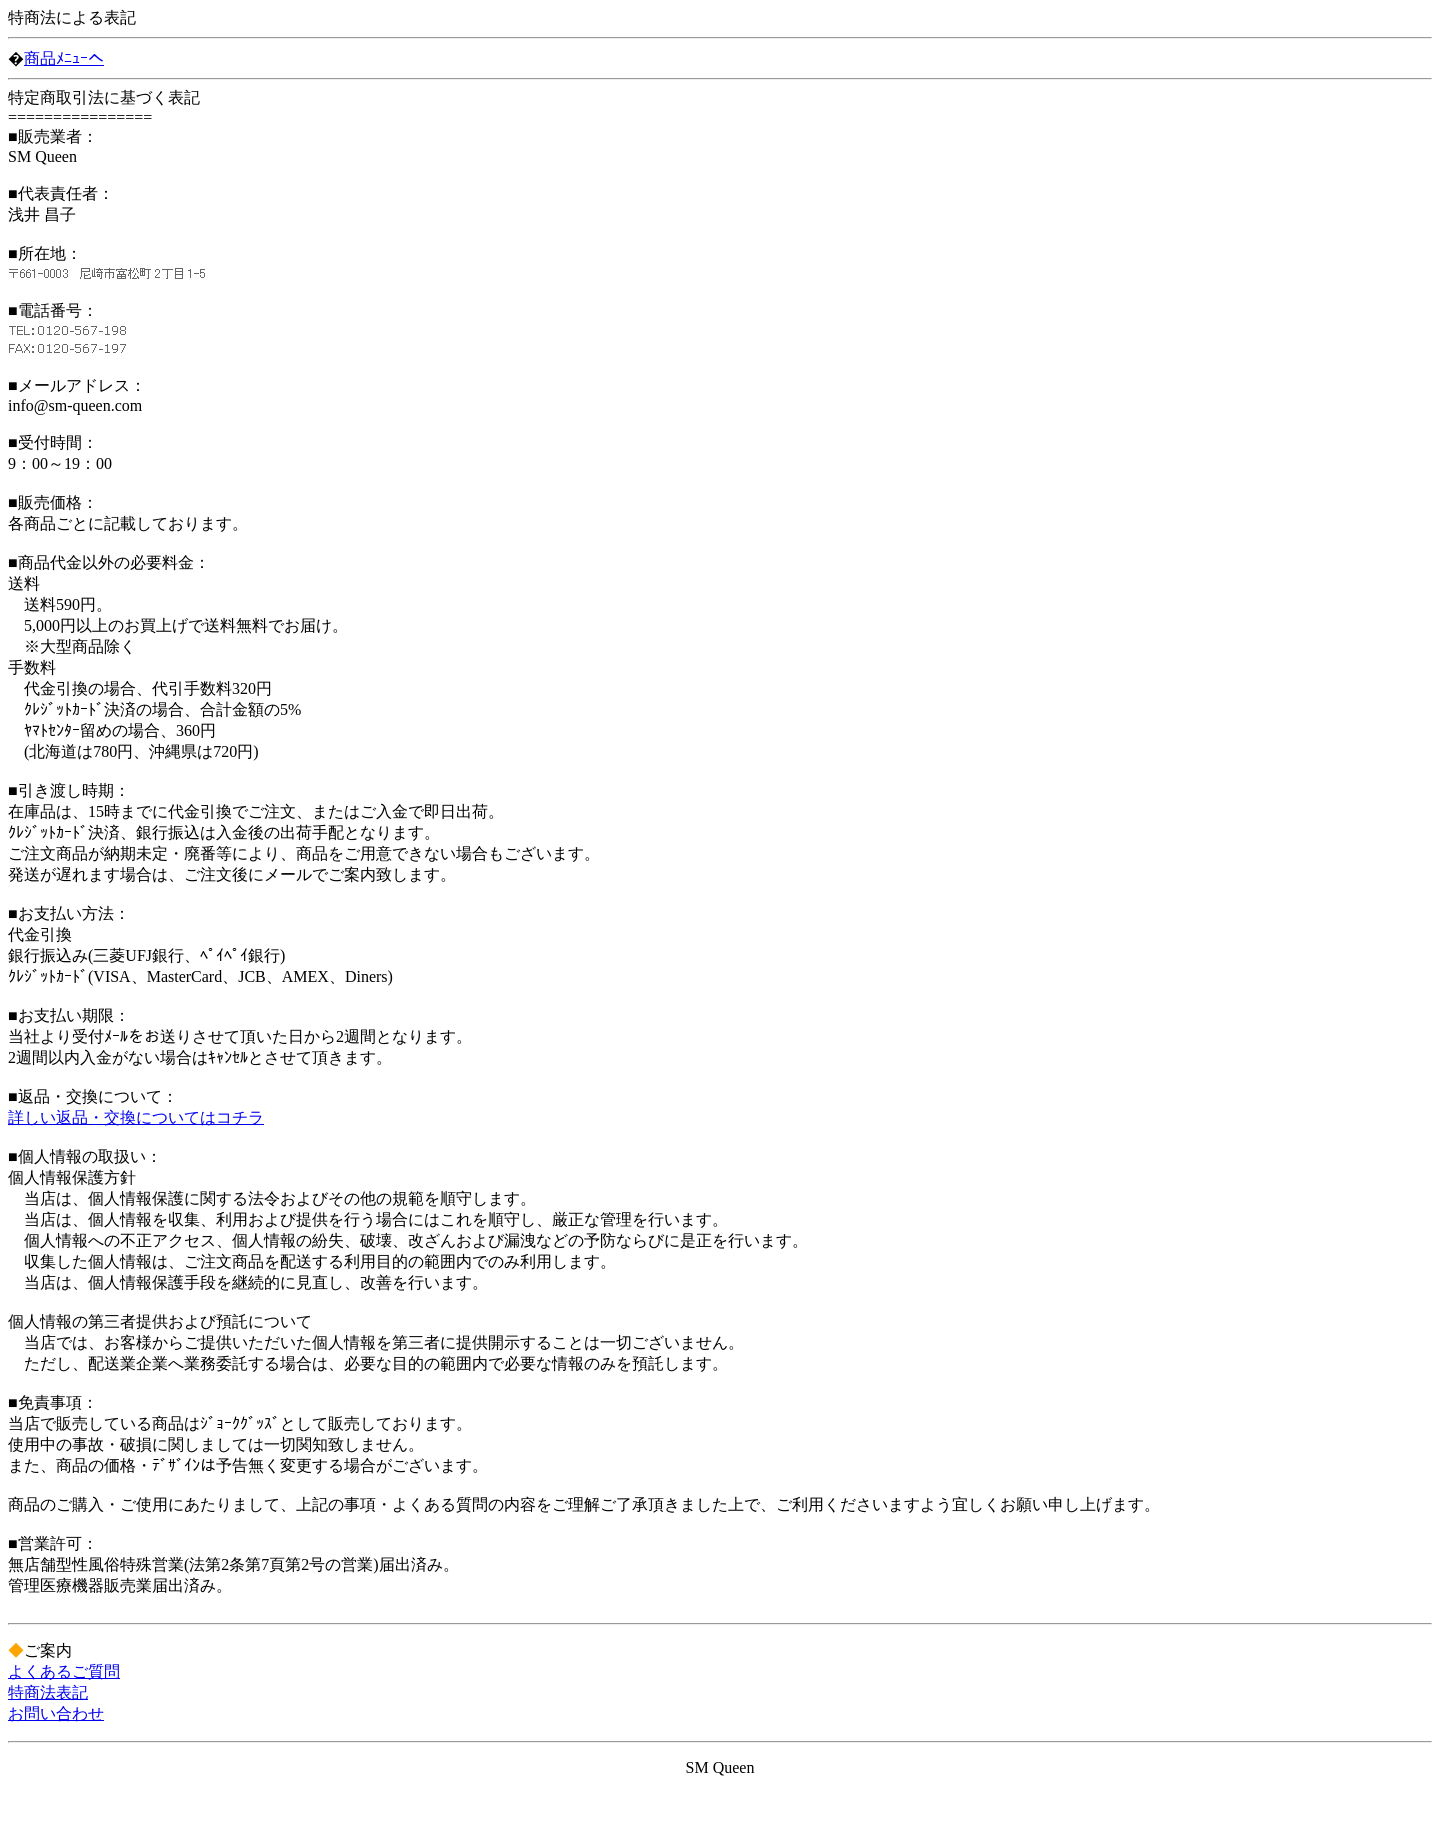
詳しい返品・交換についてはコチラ (136, 1117)
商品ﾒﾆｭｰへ (64, 58)
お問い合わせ (56, 1713)
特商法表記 (48, 1692)
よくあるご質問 (64, 1671)
